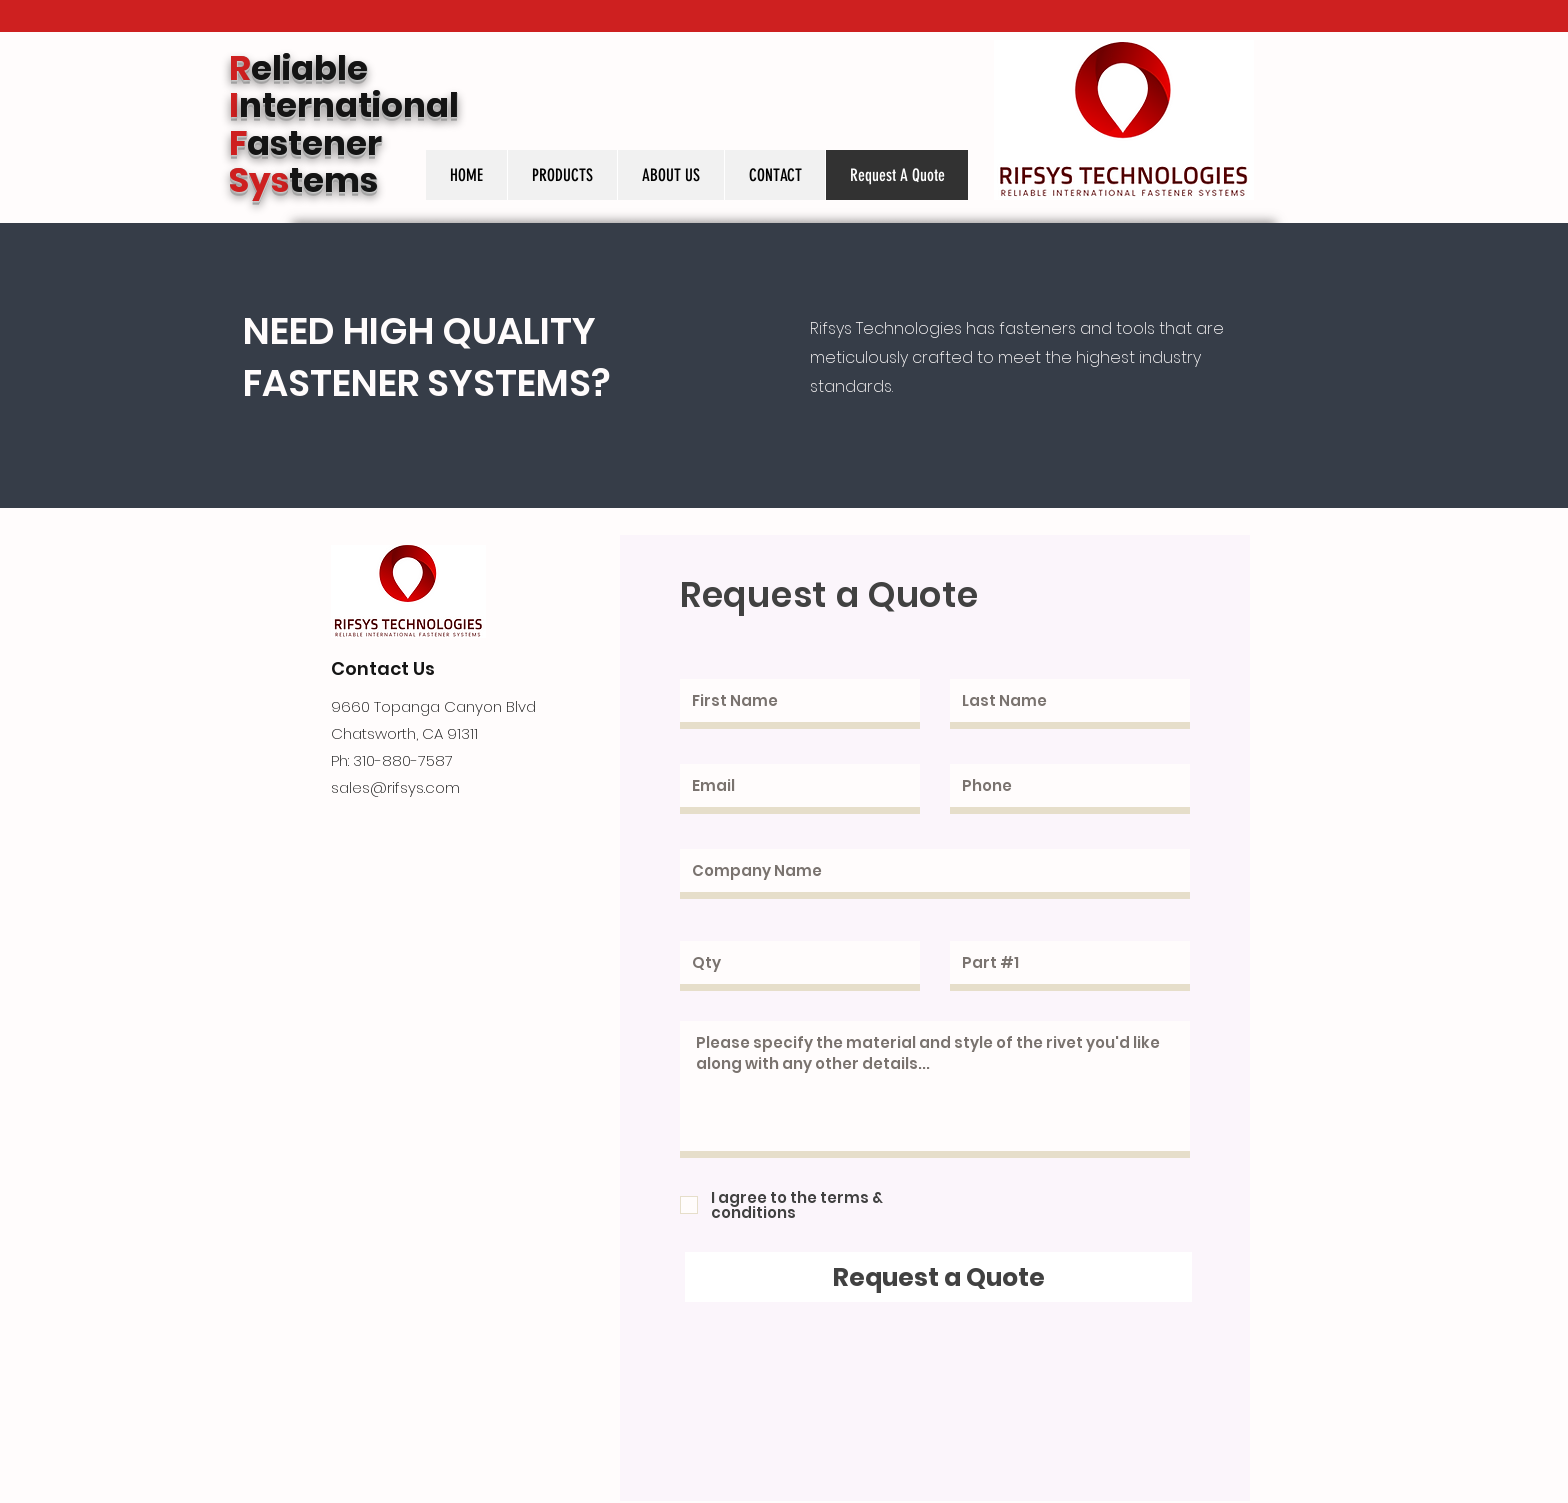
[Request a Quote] (938, 1277)
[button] (562, 175)
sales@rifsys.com (395, 787)
